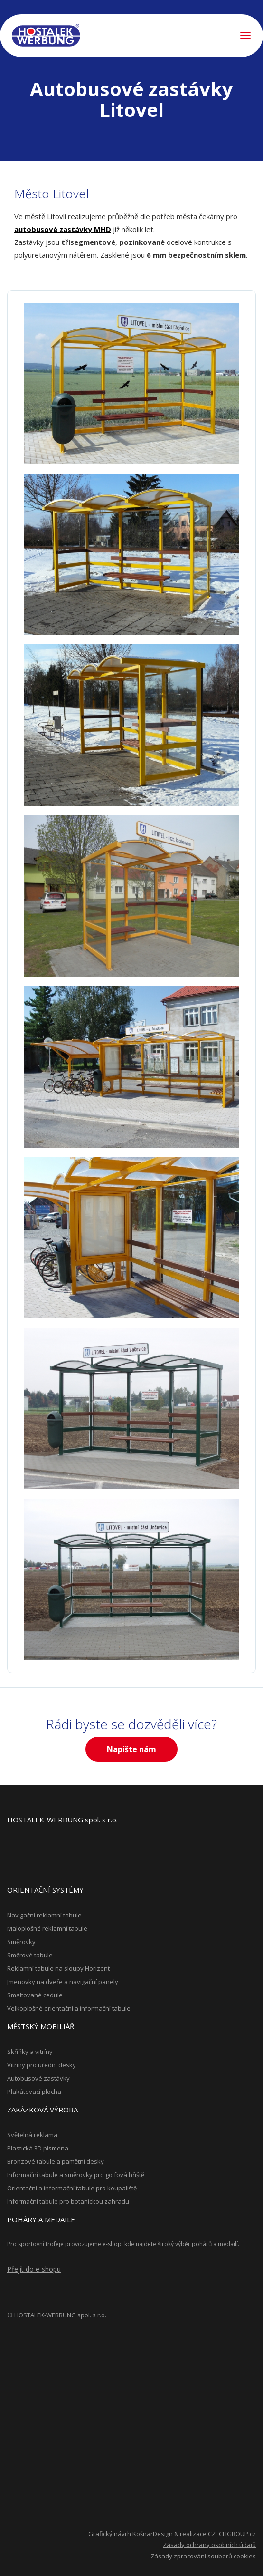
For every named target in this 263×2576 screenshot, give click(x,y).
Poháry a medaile (41, 2219)
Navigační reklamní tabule (44, 1915)
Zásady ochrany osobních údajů (209, 2544)
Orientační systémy (45, 1890)
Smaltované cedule (35, 1995)
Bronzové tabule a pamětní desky (55, 2161)
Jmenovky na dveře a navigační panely (62, 1981)
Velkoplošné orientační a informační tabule (69, 2008)
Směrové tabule (30, 1955)
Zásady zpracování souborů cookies (203, 2556)
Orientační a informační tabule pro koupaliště (72, 2188)
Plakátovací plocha (34, 2091)
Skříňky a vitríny (30, 2051)
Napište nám (131, 1749)
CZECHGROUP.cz (232, 2533)
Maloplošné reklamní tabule (47, 1928)
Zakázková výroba (42, 2109)
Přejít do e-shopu (34, 2269)
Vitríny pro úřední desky (41, 2065)
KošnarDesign (152, 2533)
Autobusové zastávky (38, 2078)
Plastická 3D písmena (37, 2148)
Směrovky (21, 1941)
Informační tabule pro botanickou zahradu (68, 2201)
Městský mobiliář (40, 2026)
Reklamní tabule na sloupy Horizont (58, 1968)
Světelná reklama (32, 2135)
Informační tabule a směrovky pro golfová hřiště (75, 2174)
